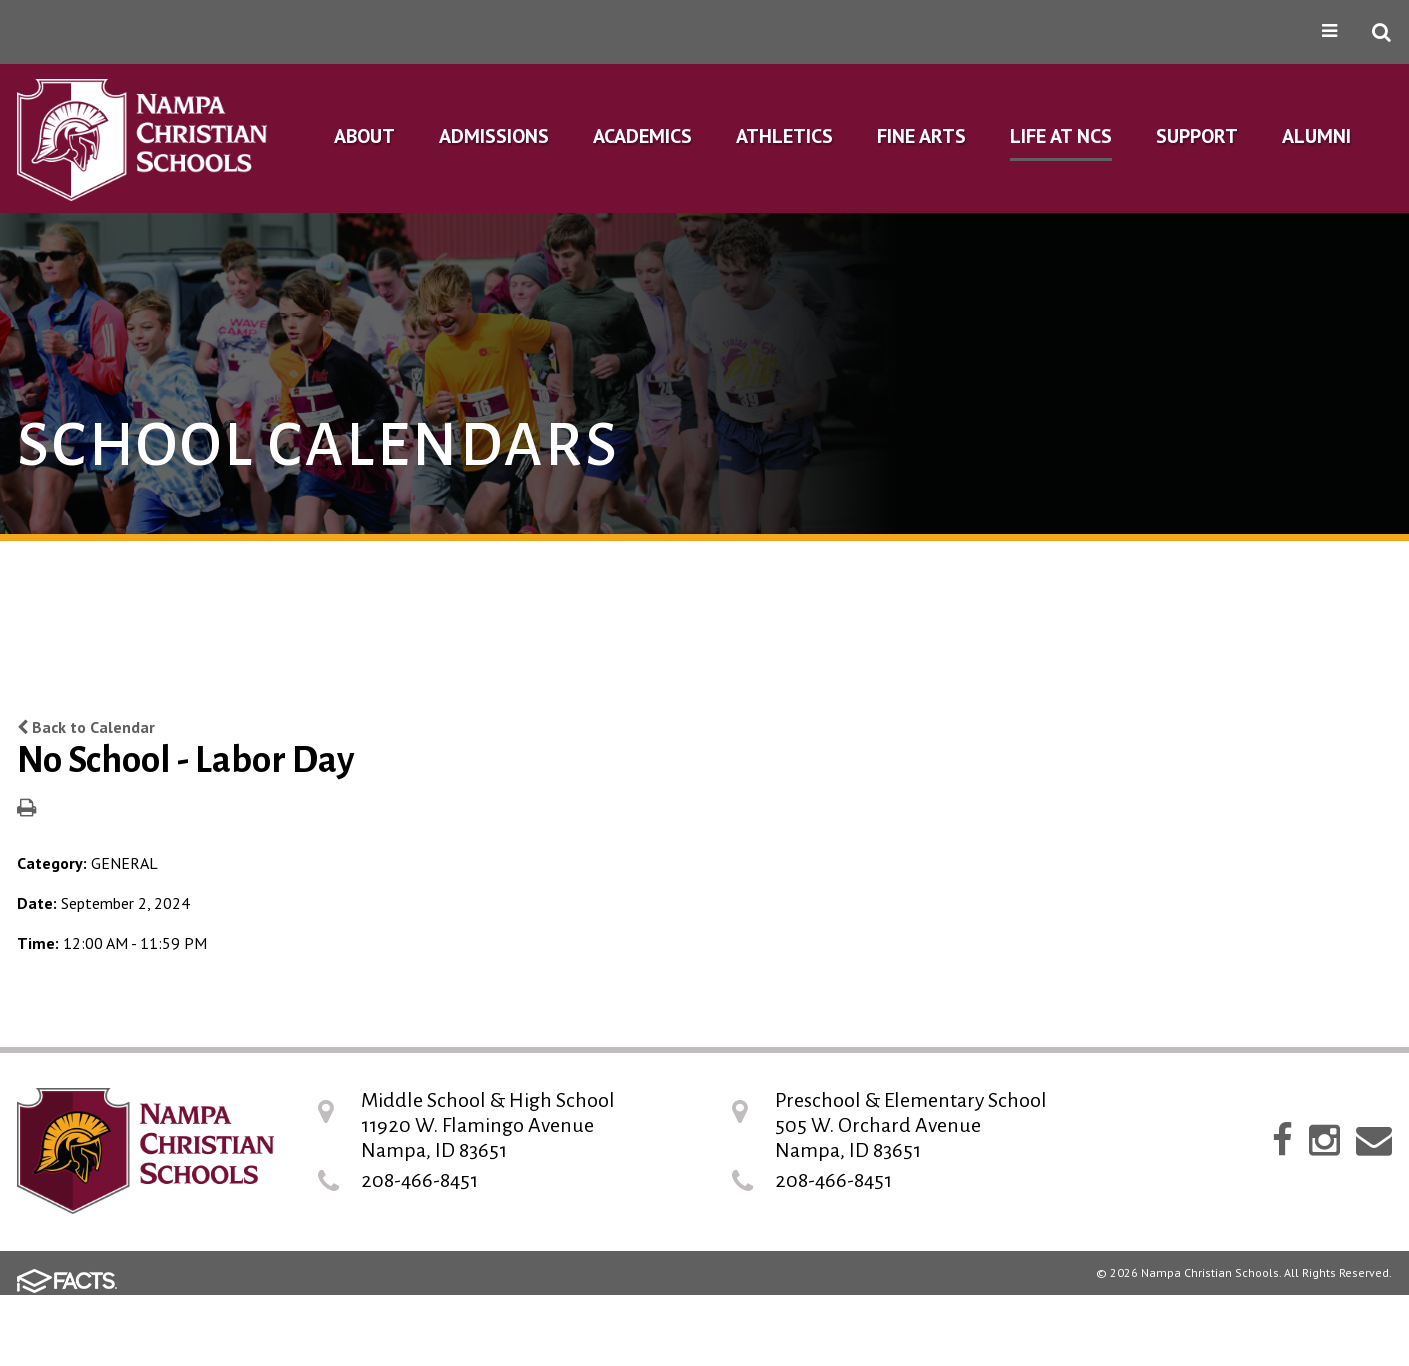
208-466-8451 (419, 1180)
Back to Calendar (86, 727)
